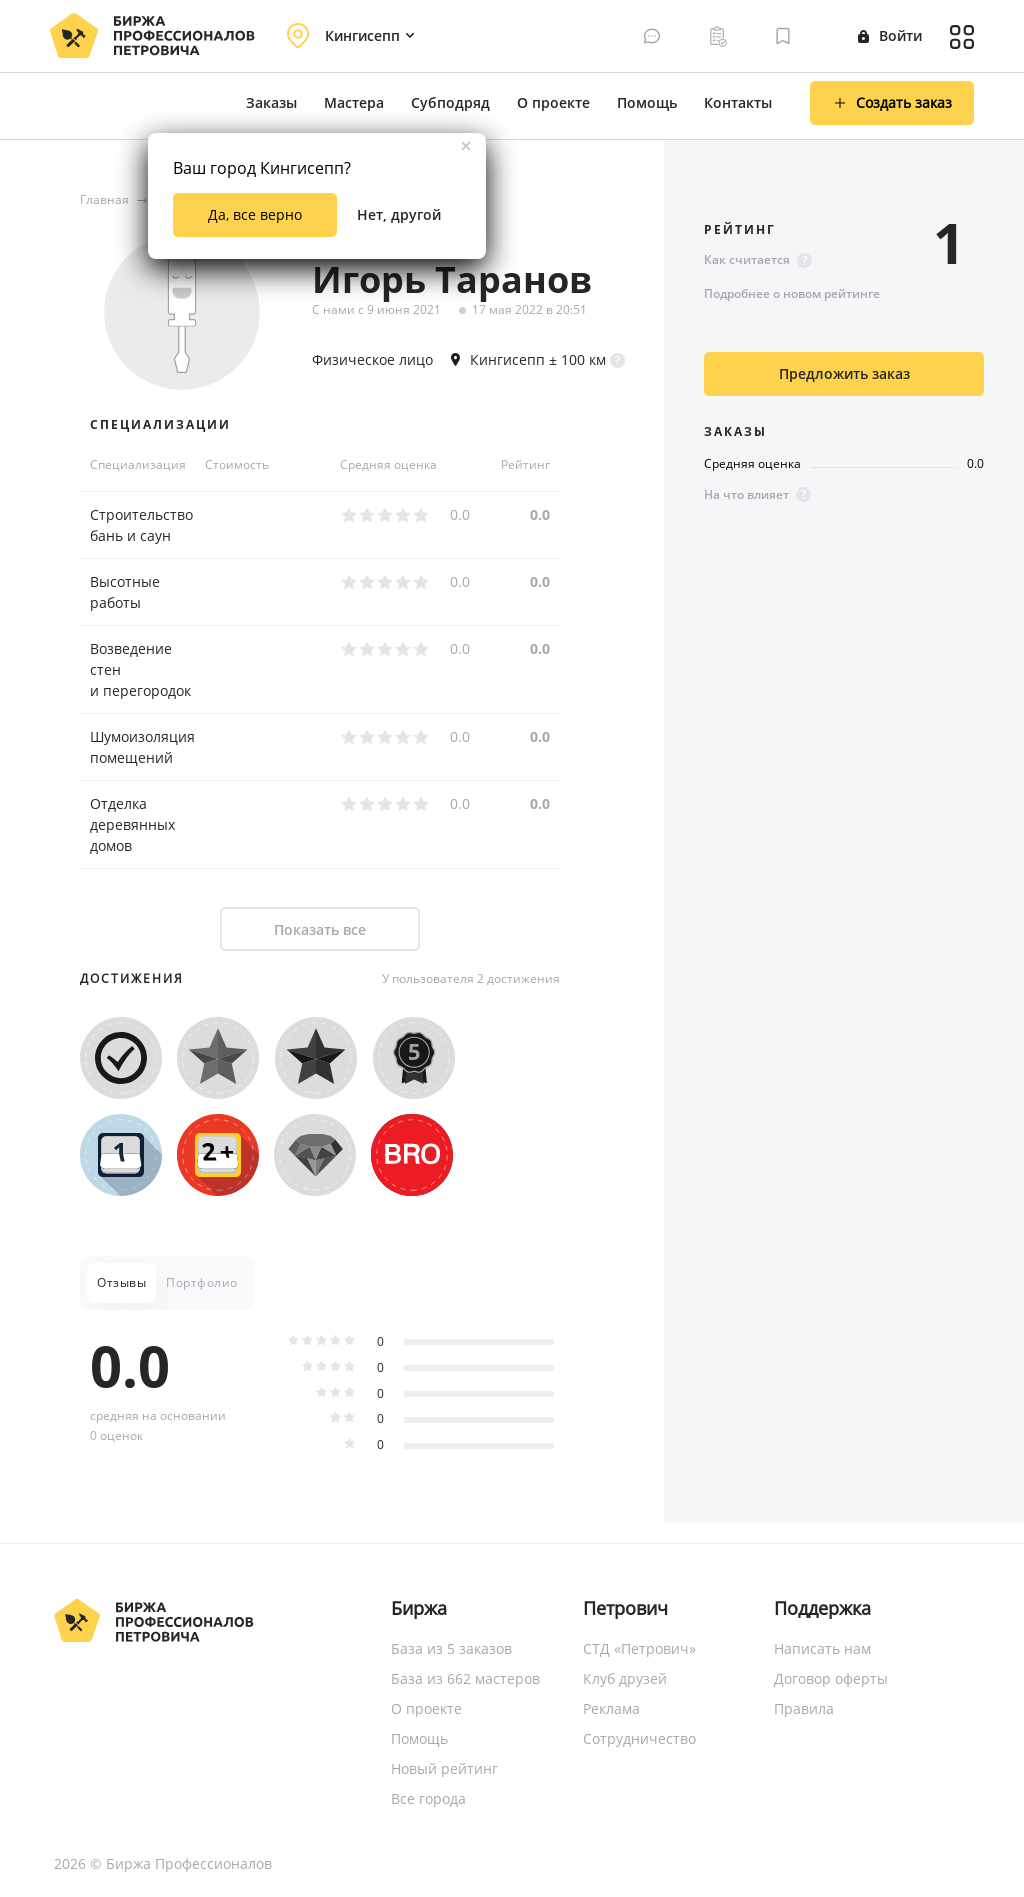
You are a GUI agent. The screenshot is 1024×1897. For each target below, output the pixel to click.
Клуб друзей (625, 1678)
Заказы (271, 102)
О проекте (553, 102)
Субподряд (450, 102)
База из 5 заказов (451, 1648)
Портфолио (202, 1282)
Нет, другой (399, 214)
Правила (804, 1708)
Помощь (647, 102)
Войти (890, 35)
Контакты (738, 102)
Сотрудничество (639, 1738)
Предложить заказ (844, 373)
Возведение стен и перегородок (140, 669)
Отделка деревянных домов (132, 824)
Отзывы (121, 1282)
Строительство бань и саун (141, 525)
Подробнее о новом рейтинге (792, 293)
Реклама (611, 1708)
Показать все (320, 929)
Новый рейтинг (444, 1768)
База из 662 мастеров (465, 1678)
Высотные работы (125, 592)
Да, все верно (255, 214)
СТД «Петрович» (639, 1648)
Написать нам (822, 1648)
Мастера (354, 102)
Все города (428, 1798)
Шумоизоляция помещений (142, 747)
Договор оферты (831, 1678)
